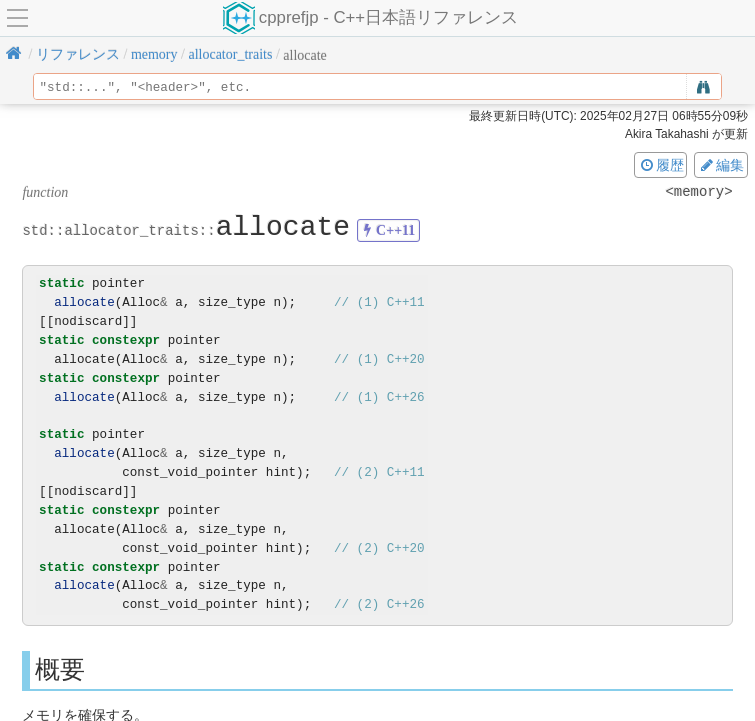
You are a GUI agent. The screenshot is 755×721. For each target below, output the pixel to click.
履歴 (661, 165)
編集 (721, 165)
